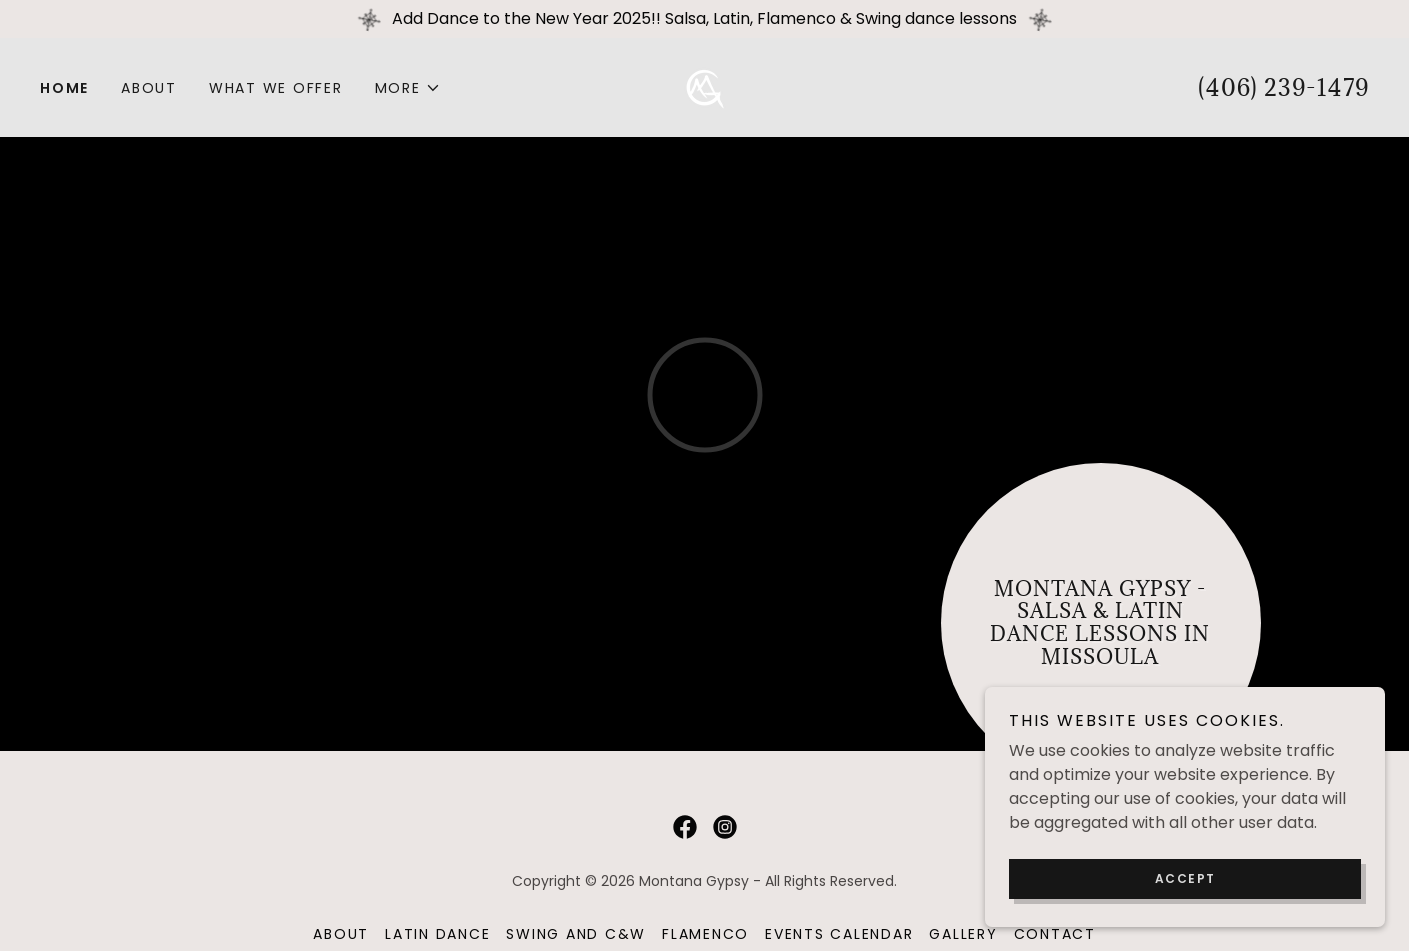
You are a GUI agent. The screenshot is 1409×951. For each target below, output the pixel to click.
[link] (704, 86)
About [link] (149, 88)
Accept (1185, 878)
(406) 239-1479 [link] (1283, 87)
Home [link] (64, 88)
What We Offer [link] (276, 88)
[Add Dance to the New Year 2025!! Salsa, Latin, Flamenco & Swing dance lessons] (704, 19)
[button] (408, 88)
